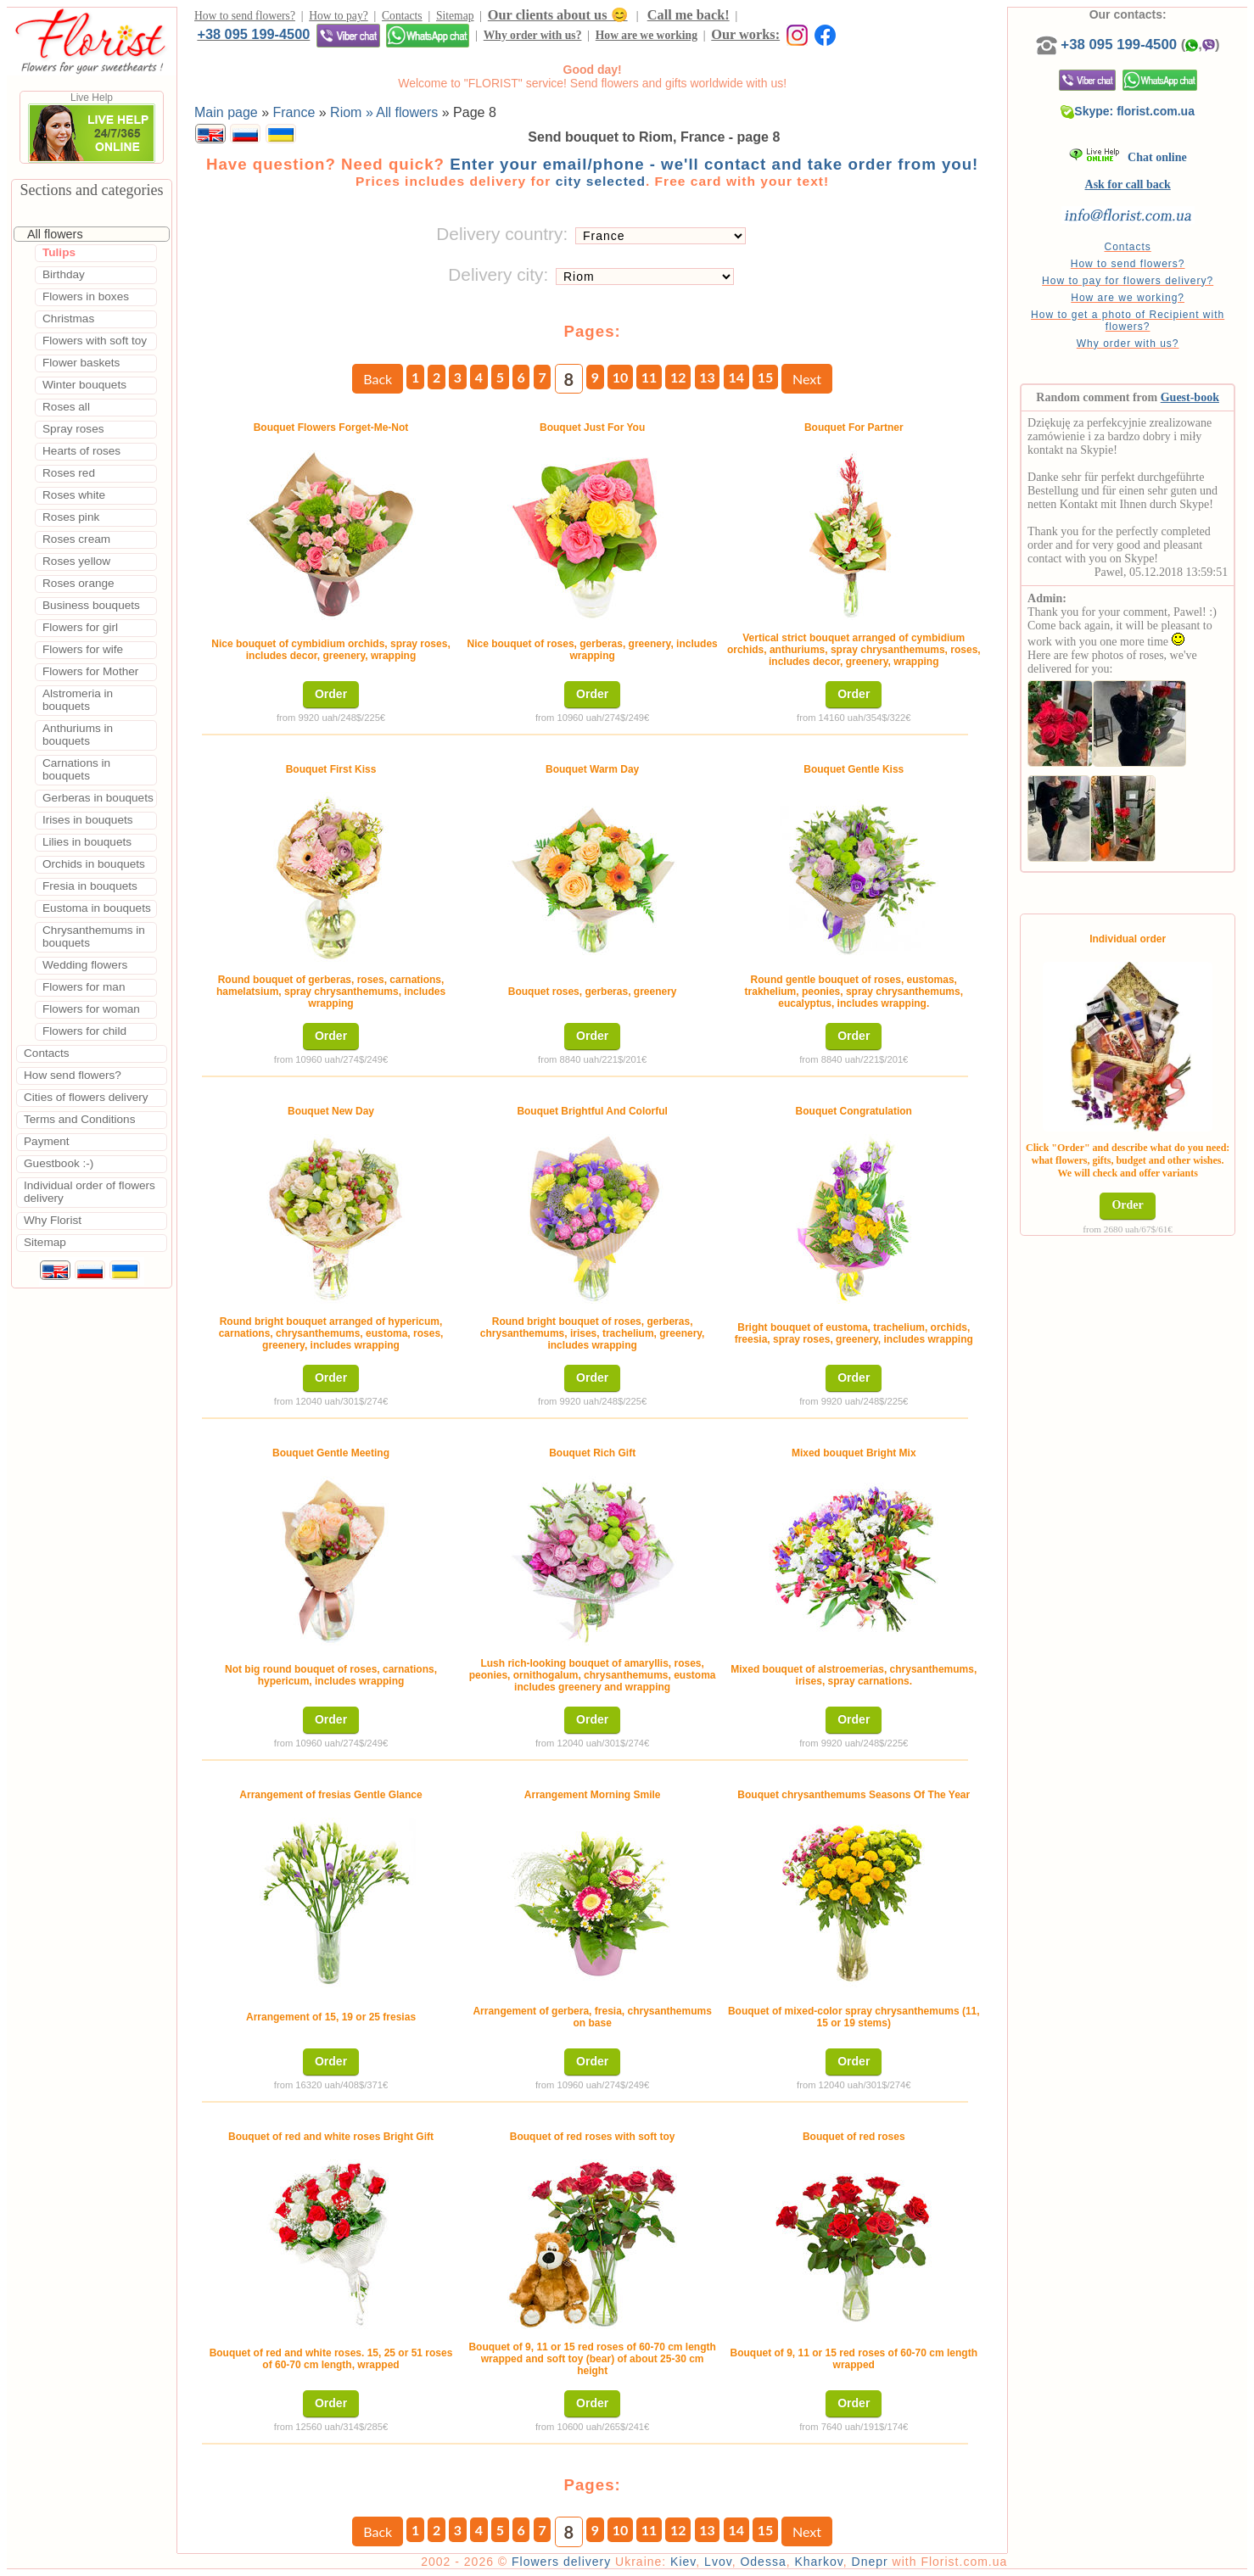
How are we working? (1127, 298)
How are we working (646, 35)
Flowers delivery (561, 2561)
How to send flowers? (244, 15)
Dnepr (870, 2561)
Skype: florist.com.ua (1128, 111)
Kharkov (818, 2561)
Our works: (745, 34)
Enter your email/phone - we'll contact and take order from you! (714, 164)
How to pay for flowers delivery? (1127, 281)
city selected (601, 181)
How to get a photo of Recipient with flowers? (1127, 320)
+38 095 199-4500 (253, 34)
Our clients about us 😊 (558, 15)
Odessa (763, 2561)
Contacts (402, 15)
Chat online (1128, 157)
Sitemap (455, 15)
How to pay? (338, 15)
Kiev (683, 2561)
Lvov (718, 2561)
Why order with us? (533, 35)
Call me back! (688, 15)
